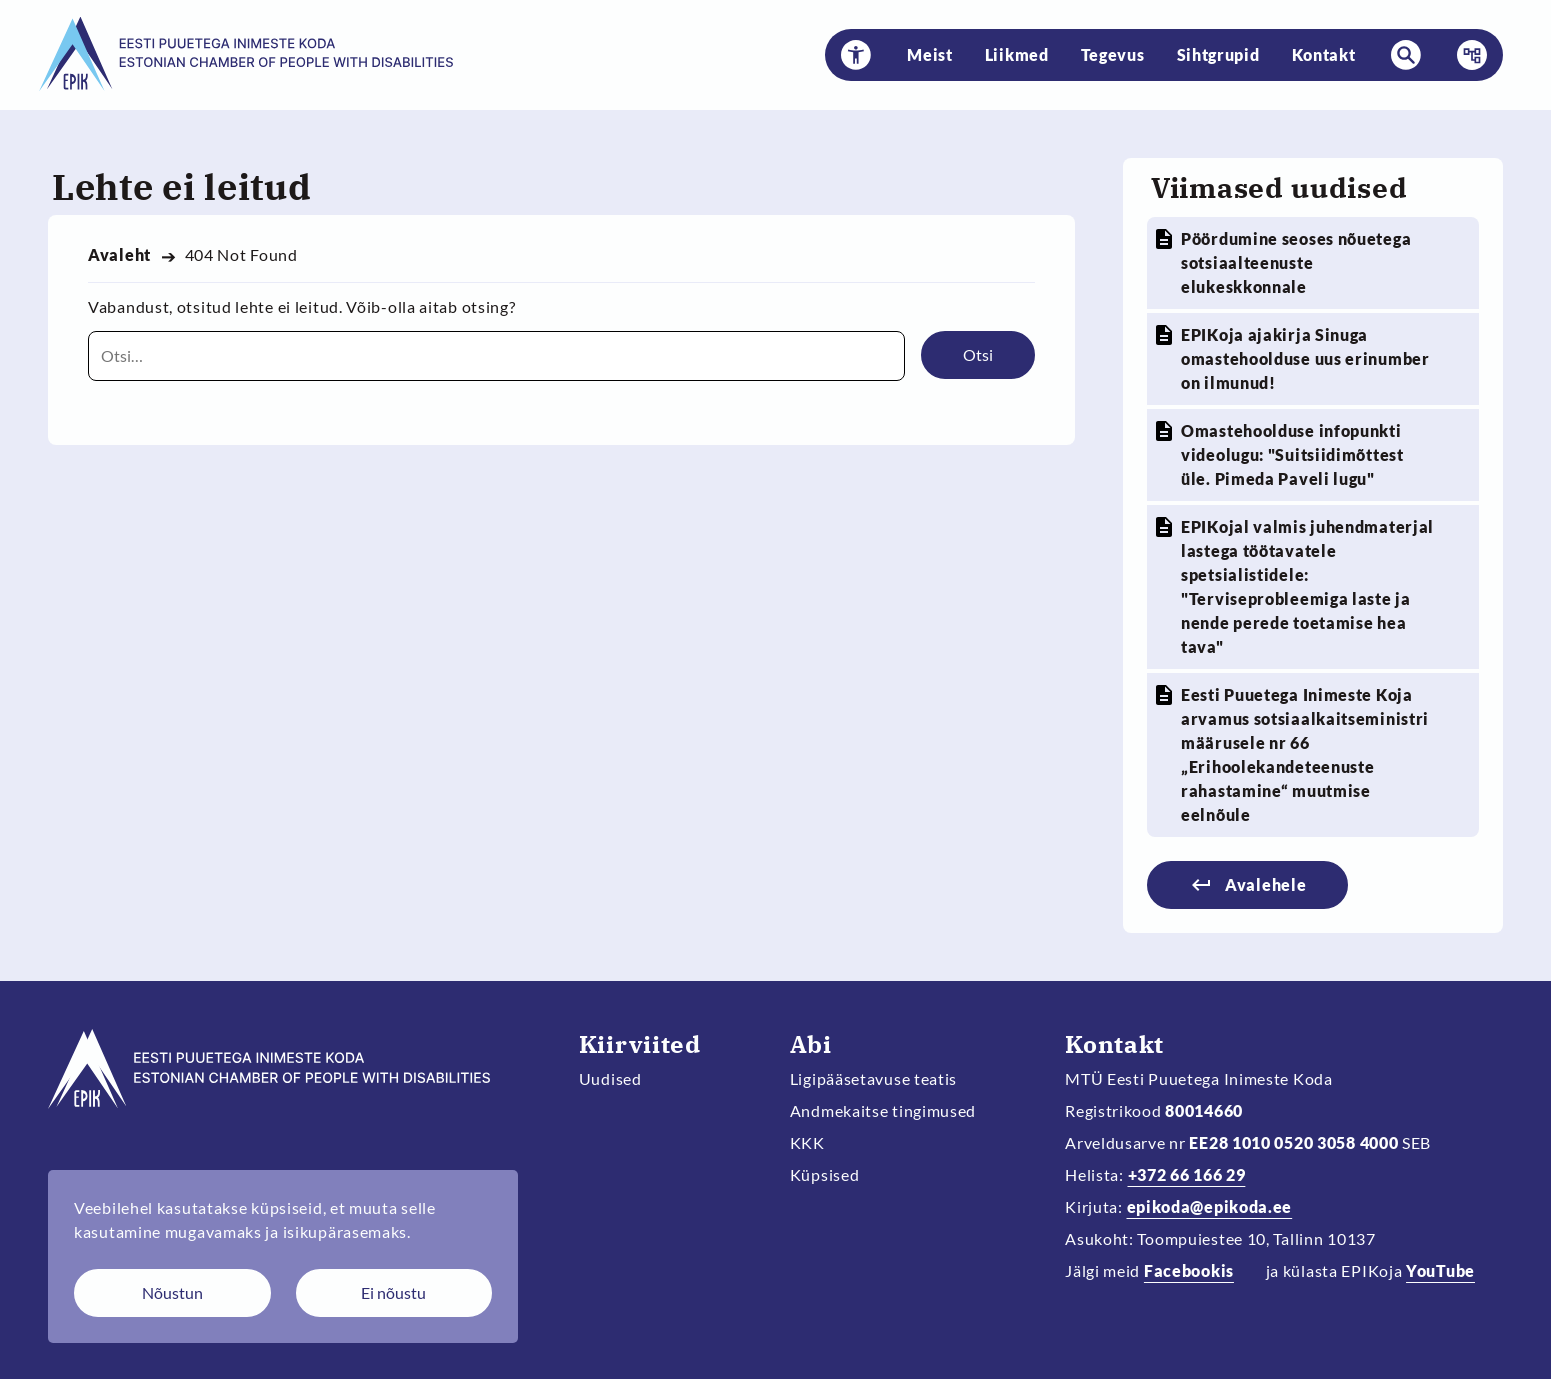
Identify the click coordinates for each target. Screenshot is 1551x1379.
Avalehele (1265, 884)
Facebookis (1189, 1270)
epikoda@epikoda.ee (1210, 1206)
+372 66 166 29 (1187, 1174)
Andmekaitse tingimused (883, 1110)
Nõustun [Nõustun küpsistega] (172, 1292)
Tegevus (1113, 54)
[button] (856, 55)
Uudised (610, 1078)
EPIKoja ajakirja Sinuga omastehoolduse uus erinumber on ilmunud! (1305, 358)
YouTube (1440, 1270)
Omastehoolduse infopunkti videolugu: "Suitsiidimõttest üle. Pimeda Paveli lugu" (1292, 454)
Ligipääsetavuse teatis (874, 1078)
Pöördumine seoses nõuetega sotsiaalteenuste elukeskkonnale (1296, 262)
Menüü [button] (1466, 55)
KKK (807, 1142)
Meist (930, 54)
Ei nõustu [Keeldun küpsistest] (393, 1292)
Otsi (978, 354)
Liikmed (1017, 54)
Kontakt (1324, 54)
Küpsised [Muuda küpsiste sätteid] (825, 1174)
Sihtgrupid (1218, 54)
